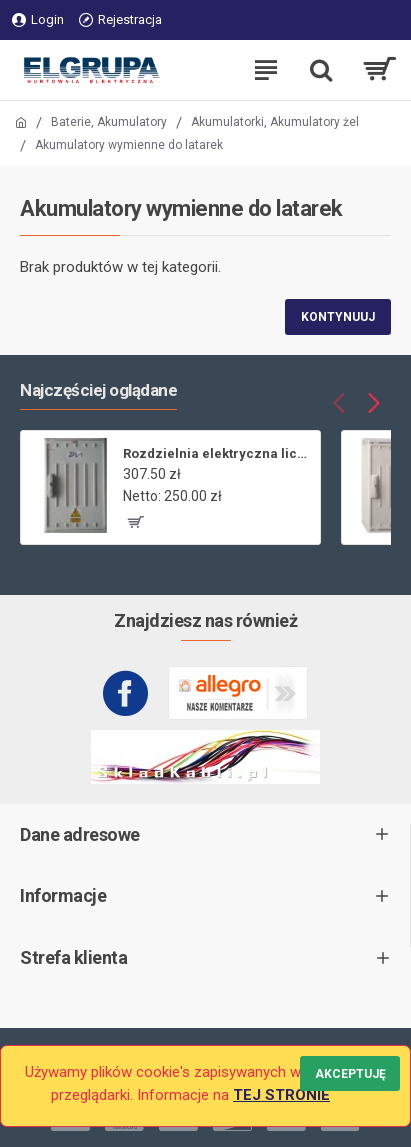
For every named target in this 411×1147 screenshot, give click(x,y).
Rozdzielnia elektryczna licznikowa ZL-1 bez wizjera (218, 453)
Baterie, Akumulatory (109, 122)
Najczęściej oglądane (98, 390)
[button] (338, 402)
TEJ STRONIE (281, 1095)
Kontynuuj (338, 317)
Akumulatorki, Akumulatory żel (275, 122)
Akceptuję (350, 1074)
